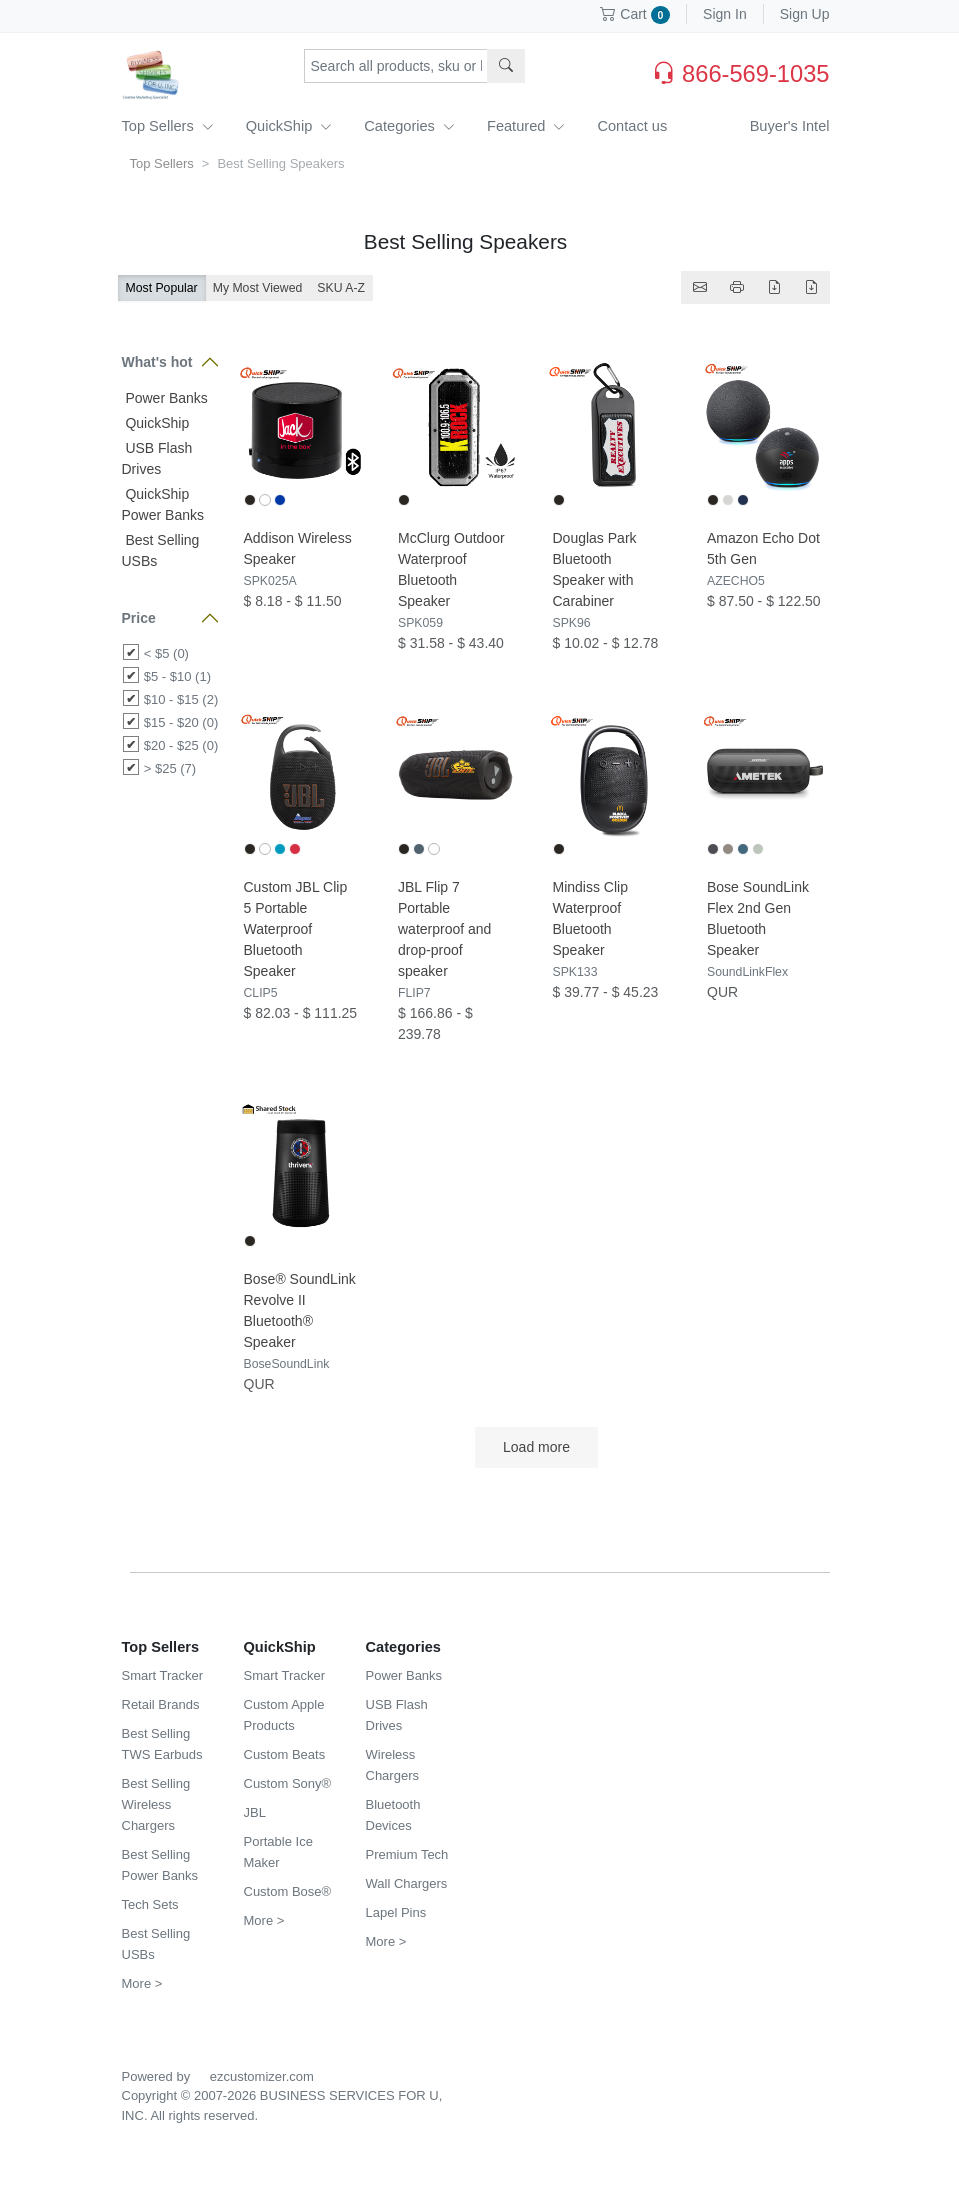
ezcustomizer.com (262, 2076)
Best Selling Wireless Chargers (156, 1804)
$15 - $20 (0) (181, 722)
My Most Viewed (258, 288)
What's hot (157, 362)
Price (139, 618)
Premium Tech (407, 1854)
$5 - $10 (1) (177, 676)
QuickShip (289, 126)
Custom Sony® (288, 1783)
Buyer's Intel (790, 126)
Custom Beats (285, 1754)
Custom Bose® (288, 1891)
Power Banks (165, 398)
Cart (635, 14)
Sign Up (805, 14)
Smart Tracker (163, 1675)
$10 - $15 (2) (181, 699)
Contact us (632, 126)
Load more (536, 1447)
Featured (526, 126)
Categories (409, 126)
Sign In (725, 14)
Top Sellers (168, 126)
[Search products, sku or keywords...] (396, 66)
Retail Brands (161, 1704)
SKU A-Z (341, 288)
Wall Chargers (407, 1883)
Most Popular (162, 288)
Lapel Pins (396, 1912)
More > (142, 1983)
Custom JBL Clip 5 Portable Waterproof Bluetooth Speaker (296, 929)
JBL (255, 1812)
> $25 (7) (170, 768)
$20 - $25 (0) (181, 745)
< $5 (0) (166, 653)
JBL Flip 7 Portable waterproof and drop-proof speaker (444, 929)
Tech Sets (150, 1904)
